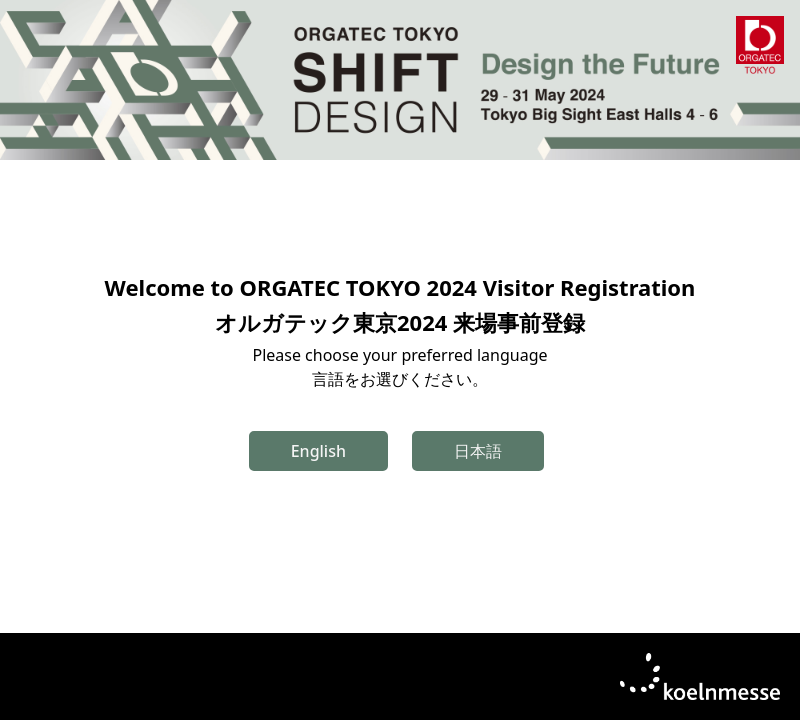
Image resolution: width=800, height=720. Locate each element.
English (318, 451)
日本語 (478, 451)
